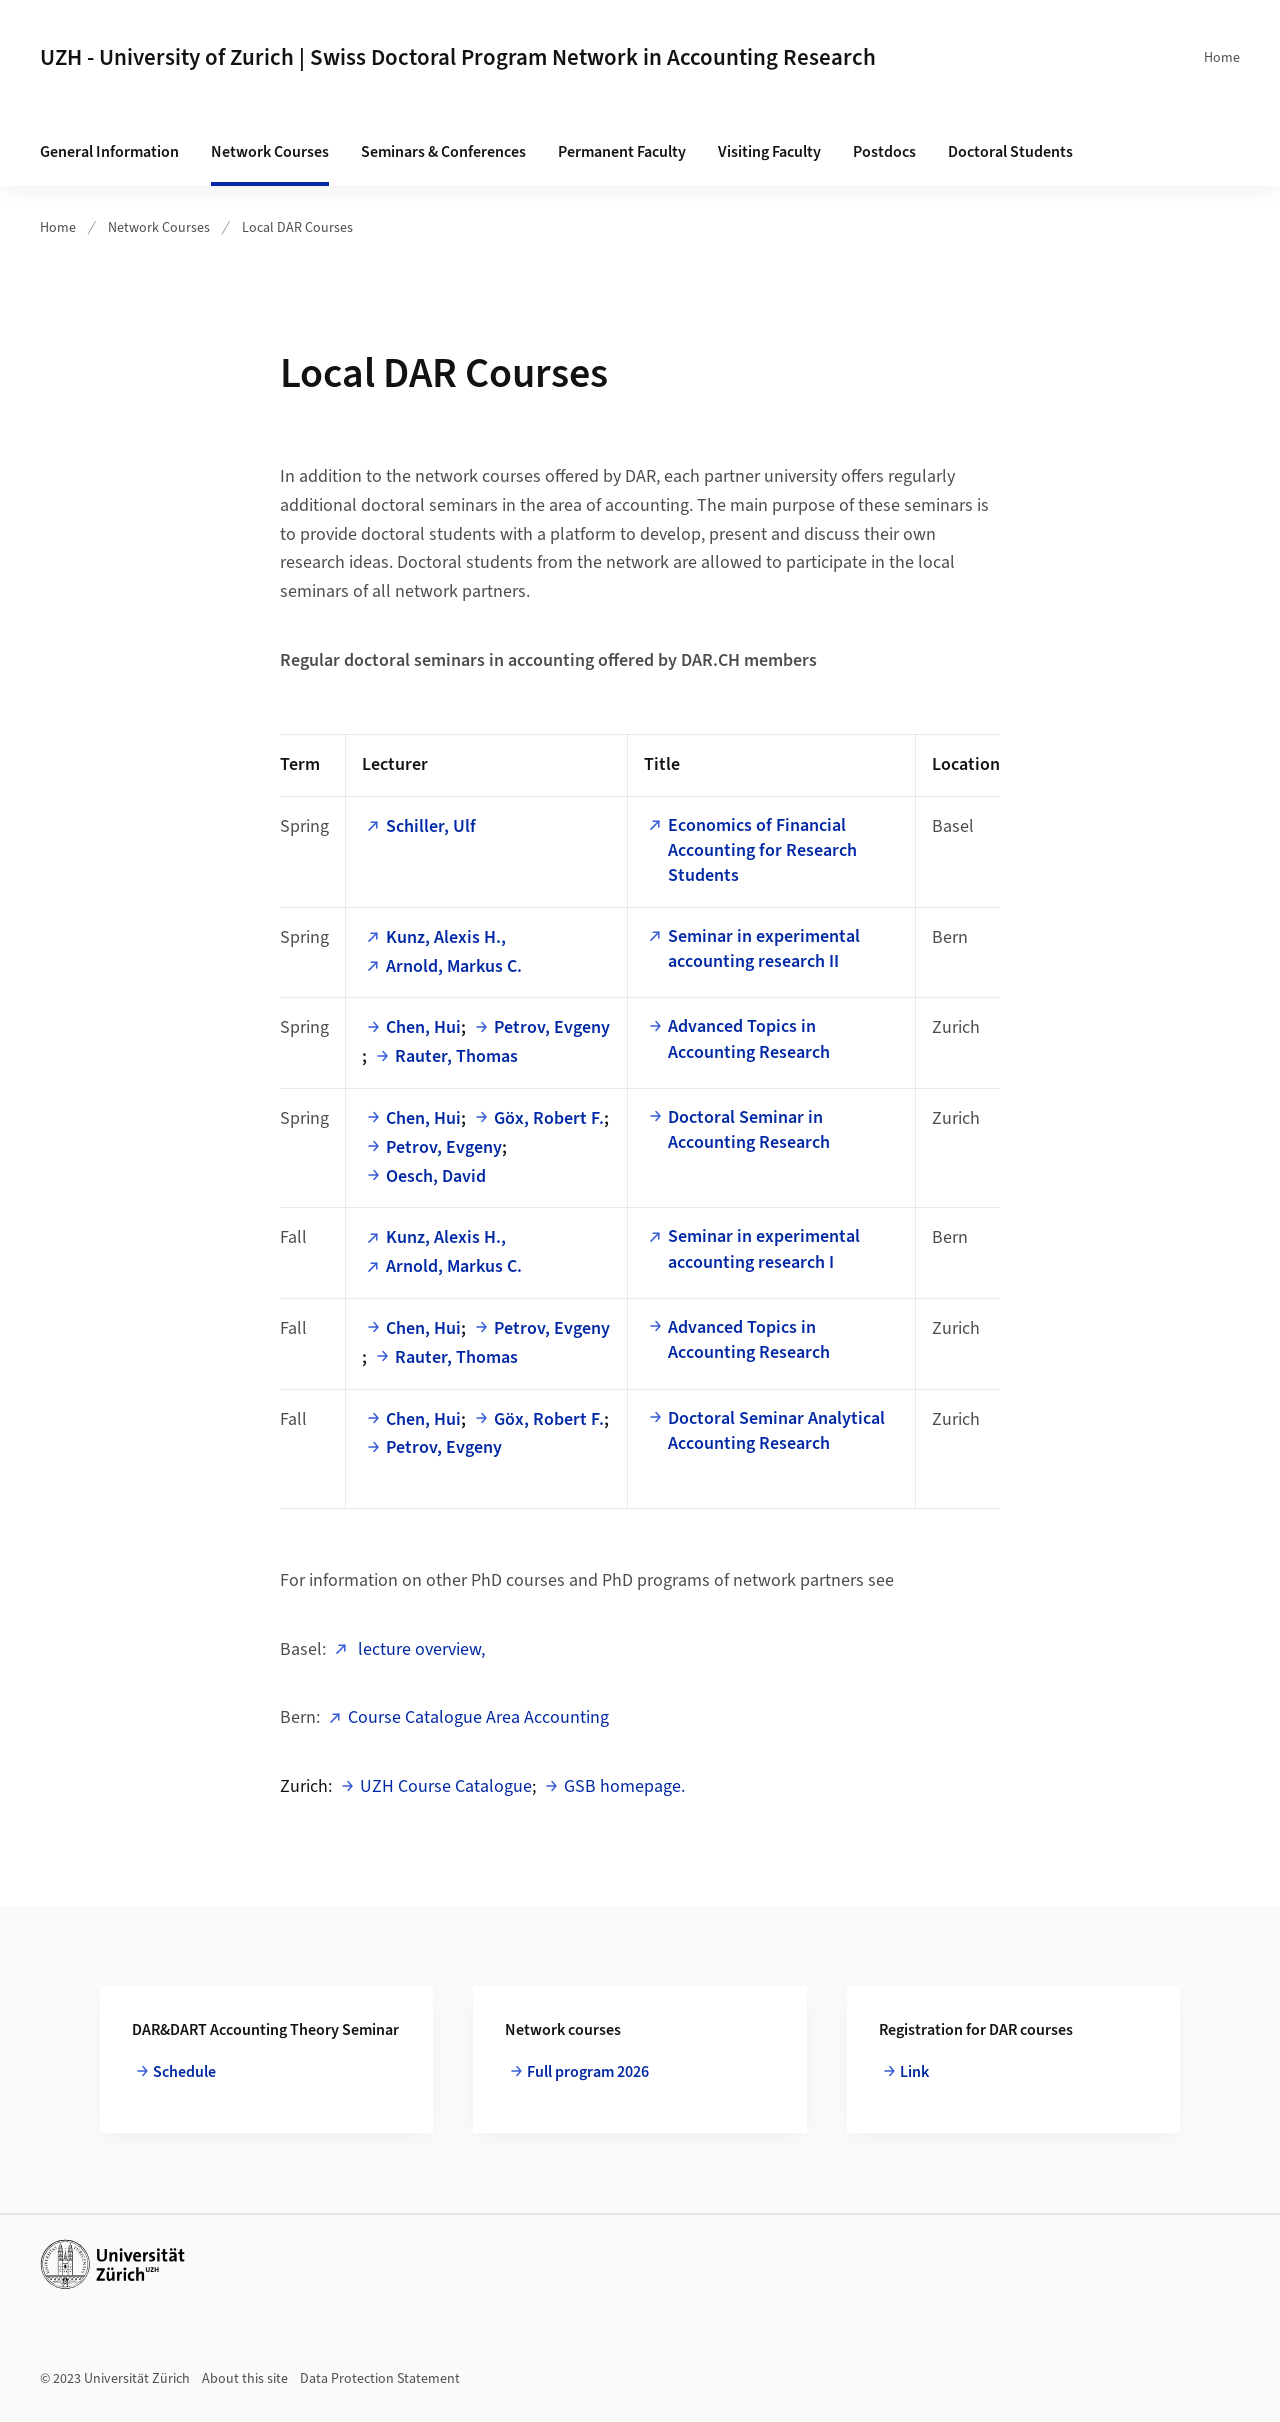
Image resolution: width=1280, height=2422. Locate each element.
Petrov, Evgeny (552, 1027)
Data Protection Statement (380, 2379)
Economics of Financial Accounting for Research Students (762, 850)
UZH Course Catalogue (446, 1786)
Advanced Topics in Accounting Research (749, 1039)
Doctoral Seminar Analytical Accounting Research (776, 1431)
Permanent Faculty (622, 152)
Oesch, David (436, 1176)
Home (1222, 58)
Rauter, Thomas (456, 1056)
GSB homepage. (624, 1786)
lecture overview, (419, 1649)
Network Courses (270, 152)
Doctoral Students (1010, 152)
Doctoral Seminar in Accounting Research (749, 1130)
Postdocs (884, 152)
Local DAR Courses (297, 228)
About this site (245, 2379)
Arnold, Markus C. (454, 966)
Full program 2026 (588, 2072)
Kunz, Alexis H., (446, 937)
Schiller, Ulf (431, 826)
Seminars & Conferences (443, 152)
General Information (109, 152)
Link (914, 2072)
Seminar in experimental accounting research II (764, 949)
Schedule (184, 2072)
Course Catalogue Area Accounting (478, 1717)
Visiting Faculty (769, 152)
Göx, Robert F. (549, 1118)
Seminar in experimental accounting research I (764, 1249)
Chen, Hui (423, 1027)
